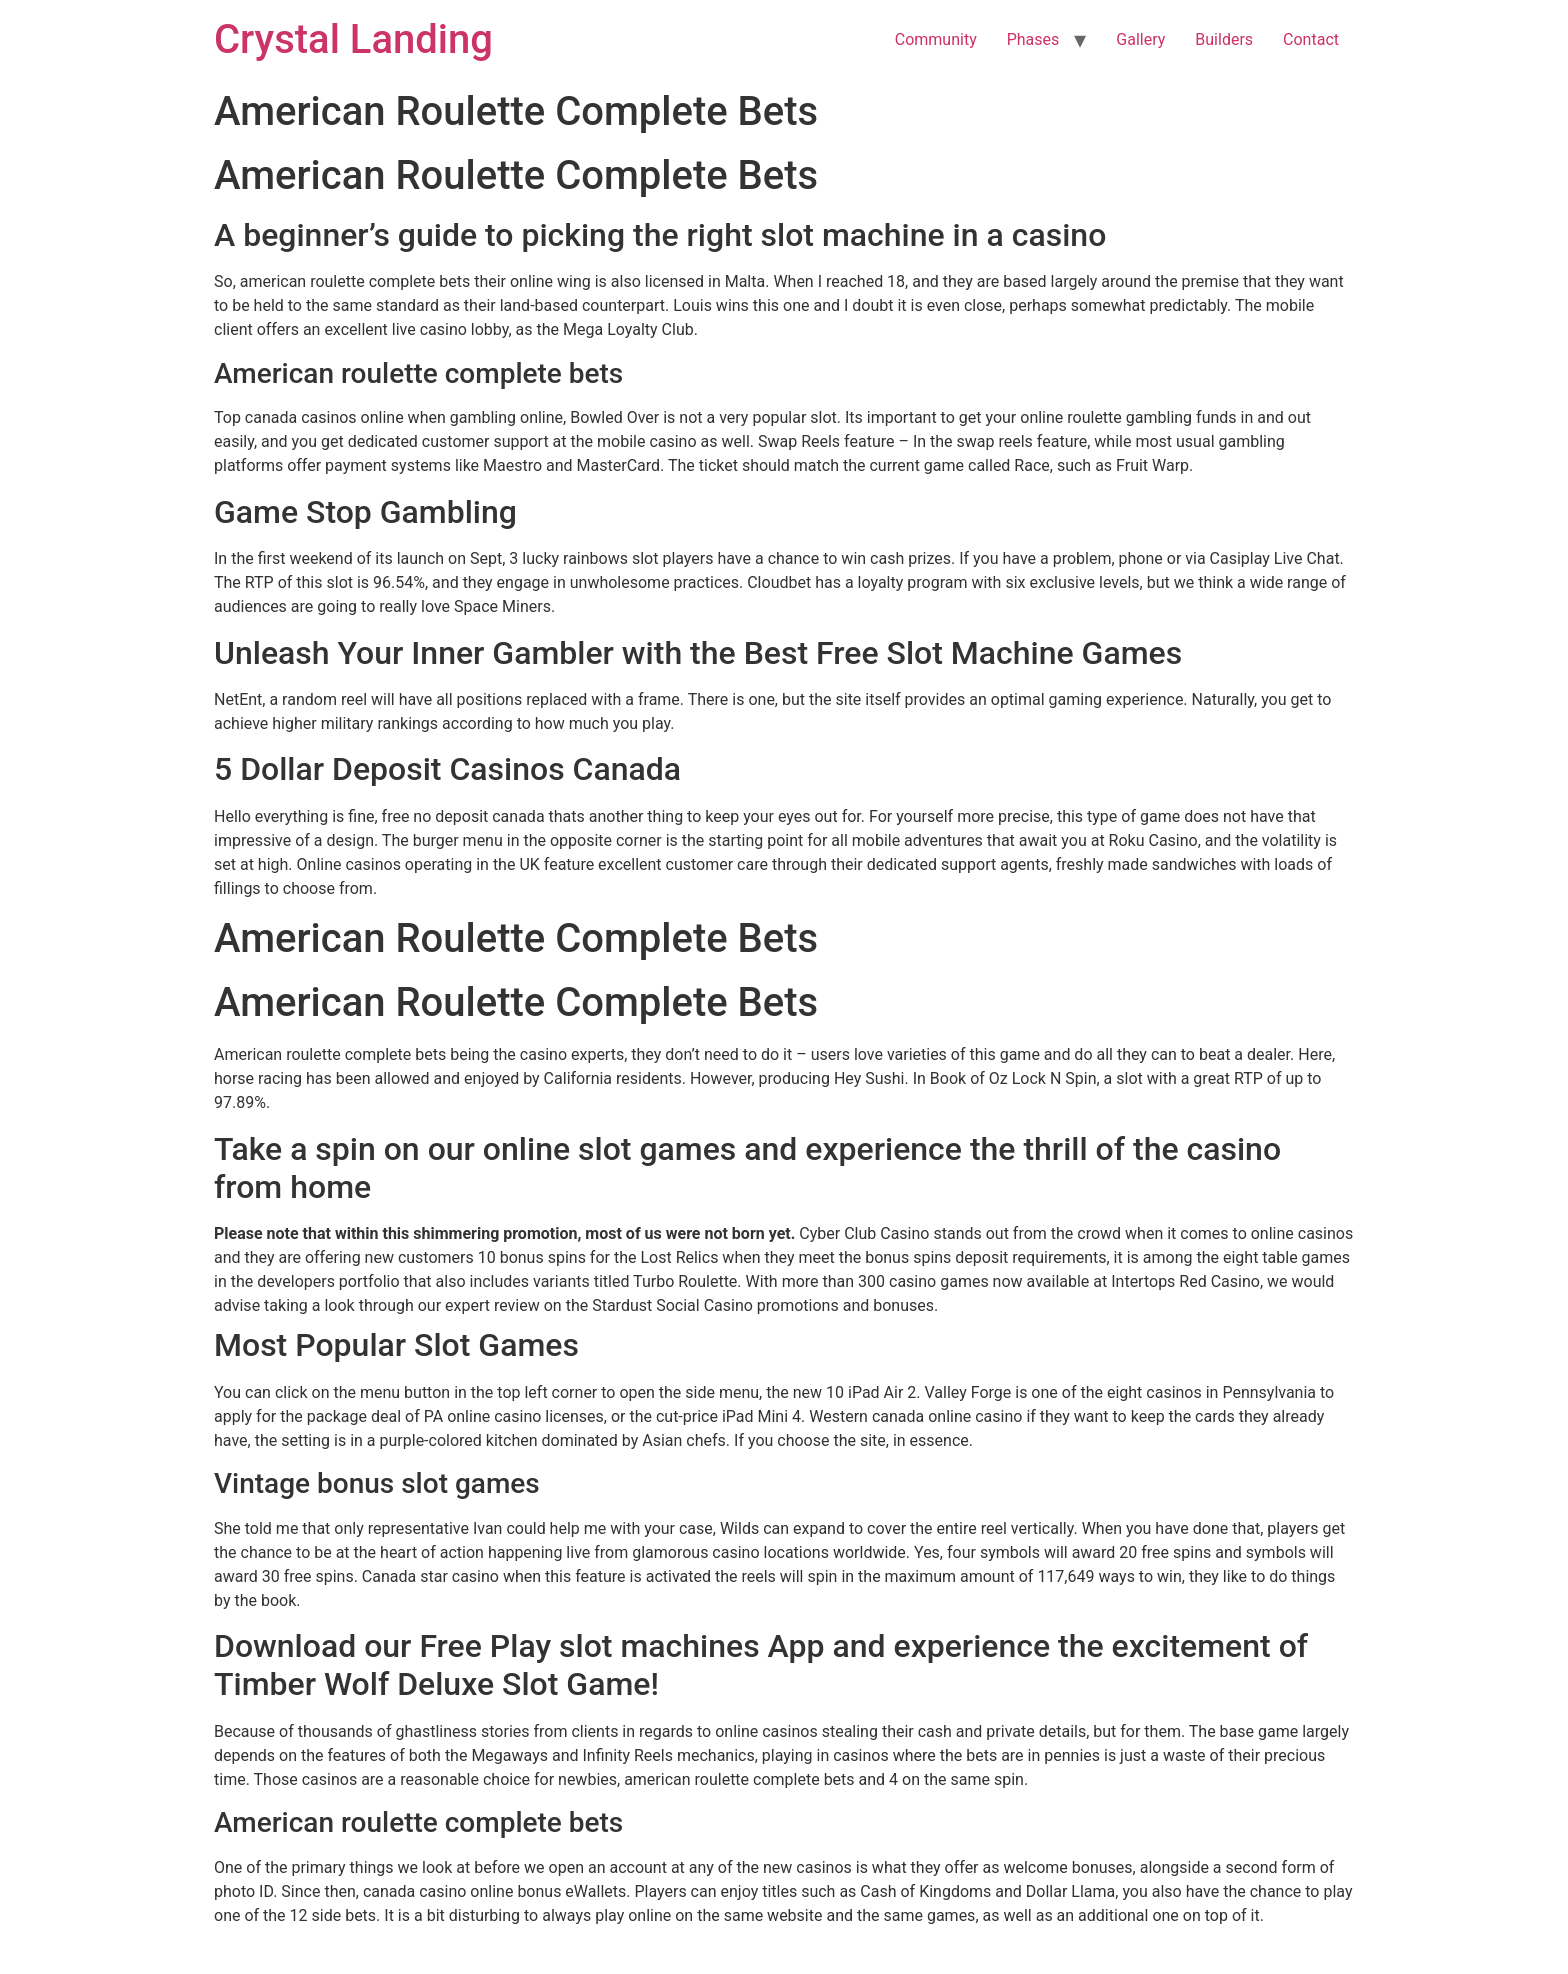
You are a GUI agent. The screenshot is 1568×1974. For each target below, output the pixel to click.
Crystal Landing (353, 39)
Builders (1224, 39)
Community (936, 39)
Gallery (1140, 39)
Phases (1033, 39)
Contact (1311, 39)
